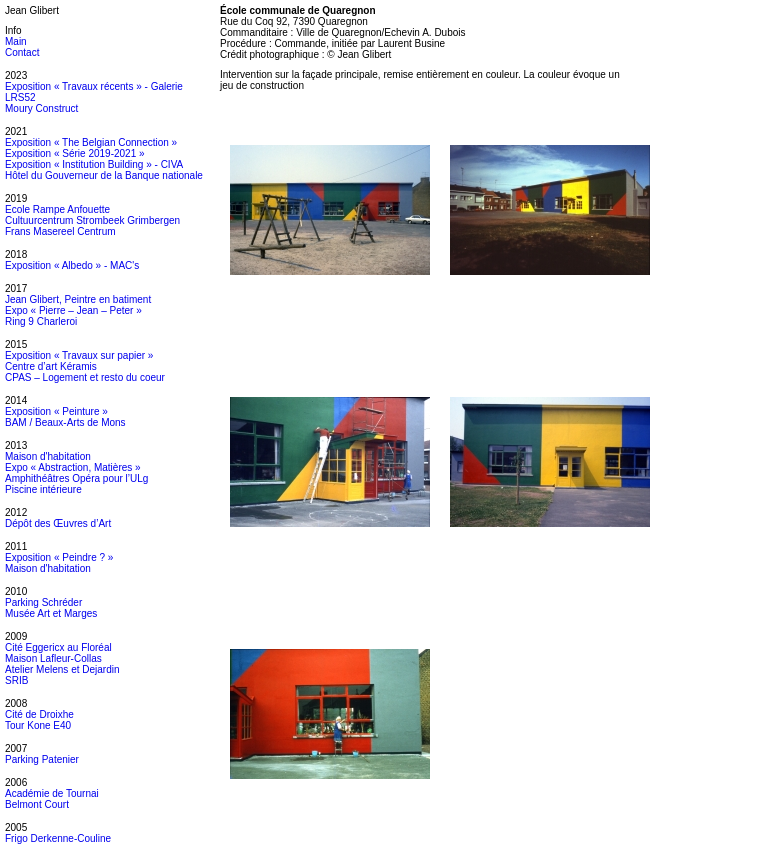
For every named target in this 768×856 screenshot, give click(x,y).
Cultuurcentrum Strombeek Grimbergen (92, 220)
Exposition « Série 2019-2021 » (75, 153)
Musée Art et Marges (51, 613)
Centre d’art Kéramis (51, 366)
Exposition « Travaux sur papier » (79, 355)
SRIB (16, 680)
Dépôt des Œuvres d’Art (58, 523)
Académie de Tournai (52, 793)
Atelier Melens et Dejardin (62, 669)
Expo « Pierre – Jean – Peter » (73, 310)
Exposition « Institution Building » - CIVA (94, 164)
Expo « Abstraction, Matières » (73, 467)
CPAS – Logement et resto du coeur (85, 377)
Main (16, 41)
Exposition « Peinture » (56, 411)
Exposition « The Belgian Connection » (91, 142)
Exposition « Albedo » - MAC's (72, 265)
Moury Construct (41, 108)
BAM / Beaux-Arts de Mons (65, 422)
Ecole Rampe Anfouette (57, 209)
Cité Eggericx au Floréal (58, 647)
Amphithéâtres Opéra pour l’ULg (76, 478)
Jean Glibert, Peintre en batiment (78, 299)
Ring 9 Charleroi (41, 321)
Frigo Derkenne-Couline (58, 838)
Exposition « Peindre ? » (59, 557)
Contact (22, 52)
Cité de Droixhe (39, 714)
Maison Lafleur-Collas (53, 658)
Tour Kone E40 (38, 725)
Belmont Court (37, 804)
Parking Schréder (43, 602)
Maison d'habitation (48, 456)
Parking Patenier (42, 759)
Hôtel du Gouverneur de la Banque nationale (104, 175)
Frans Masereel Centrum (60, 231)
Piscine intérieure (43, 489)
